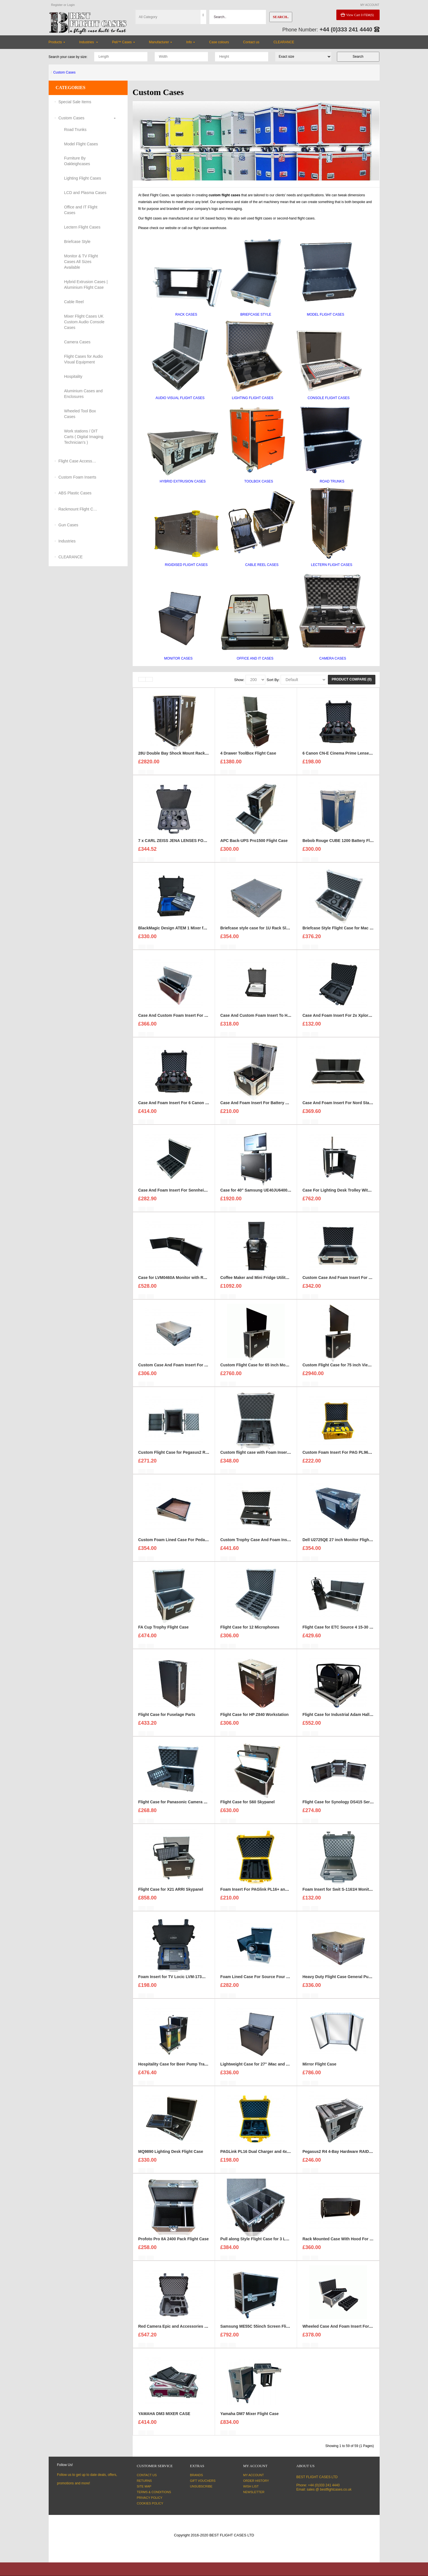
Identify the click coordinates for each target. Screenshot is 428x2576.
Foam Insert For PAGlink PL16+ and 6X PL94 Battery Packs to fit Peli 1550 (289, 1894)
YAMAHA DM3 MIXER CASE (164, 2419)
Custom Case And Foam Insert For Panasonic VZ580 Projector (361, 1283)
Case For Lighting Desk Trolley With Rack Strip (346, 1195)
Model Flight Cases (81, 144)
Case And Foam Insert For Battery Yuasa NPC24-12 (268, 1108)
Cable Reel (74, 302)
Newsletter (253, 2492)
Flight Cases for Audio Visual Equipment (83, 359)
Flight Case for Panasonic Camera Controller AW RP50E (191, 1807)
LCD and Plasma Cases (85, 192)
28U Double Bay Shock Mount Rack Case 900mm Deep (189, 758)
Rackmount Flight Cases (78, 509)
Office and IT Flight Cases (81, 210)
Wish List (251, 2486)
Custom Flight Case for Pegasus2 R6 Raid (177, 1457)
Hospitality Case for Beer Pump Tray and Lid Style (185, 2069)
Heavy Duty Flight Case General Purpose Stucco (347, 1982)
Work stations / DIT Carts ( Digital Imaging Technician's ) (84, 437)
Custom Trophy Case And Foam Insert (256, 1545)
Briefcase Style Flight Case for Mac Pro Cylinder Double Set (358, 933)
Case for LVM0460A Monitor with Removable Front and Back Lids (199, 1283)
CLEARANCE (71, 557)
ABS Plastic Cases (75, 493)
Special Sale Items (75, 102)
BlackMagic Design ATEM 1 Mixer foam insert (180, 933)
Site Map (144, 2486)
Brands (196, 2475)
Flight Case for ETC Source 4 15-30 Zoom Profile (347, 1632)
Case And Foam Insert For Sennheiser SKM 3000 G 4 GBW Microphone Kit (208, 1195)
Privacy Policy (150, 2497)
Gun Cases (68, 525)
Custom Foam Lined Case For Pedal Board (178, 1545)
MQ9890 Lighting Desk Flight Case (170, 2157)
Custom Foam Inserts (77, 477)
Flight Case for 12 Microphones (249, 1632)
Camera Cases (77, 342)
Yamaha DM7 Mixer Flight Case (249, 2419)
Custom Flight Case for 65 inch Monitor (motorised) (268, 1370)
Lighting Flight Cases (82, 178)
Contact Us (147, 2475)
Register (57, 5)
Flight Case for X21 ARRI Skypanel (170, 1894)
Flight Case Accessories (78, 461)
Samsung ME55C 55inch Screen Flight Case (261, 2331)
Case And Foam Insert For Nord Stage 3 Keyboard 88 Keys (357, 1108)
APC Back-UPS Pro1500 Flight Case (254, 846)
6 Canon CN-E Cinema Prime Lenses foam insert (347, 758)
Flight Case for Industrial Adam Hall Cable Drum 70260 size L (359, 1720)
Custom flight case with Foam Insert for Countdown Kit (272, 1457)
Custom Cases (64, 72)
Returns (144, 2480)
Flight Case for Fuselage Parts (166, 1720)
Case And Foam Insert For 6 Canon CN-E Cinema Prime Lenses (197, 1108)
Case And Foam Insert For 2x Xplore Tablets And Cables (355, 1020)
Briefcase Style (77, 241)
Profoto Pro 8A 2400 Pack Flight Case (173, 2244)
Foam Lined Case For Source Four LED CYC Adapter (269, 1982)
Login (71, 5)
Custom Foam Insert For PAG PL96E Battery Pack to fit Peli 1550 (362, 1457)
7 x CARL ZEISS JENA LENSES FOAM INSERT (181, 846)
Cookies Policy (150, 2503)
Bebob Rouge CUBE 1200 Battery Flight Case (345, 846)
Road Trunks (75, 129)
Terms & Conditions (154, 2492)
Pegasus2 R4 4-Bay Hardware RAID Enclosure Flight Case (357, 2157)
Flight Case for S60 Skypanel (247, 1807)
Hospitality (73, 376)
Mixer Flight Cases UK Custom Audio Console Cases (84, 322)
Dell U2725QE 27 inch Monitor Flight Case (341, 1545)
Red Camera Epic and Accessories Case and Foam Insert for (195, 2331)
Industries (67, 541)
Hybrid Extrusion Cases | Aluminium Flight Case (86, 284)
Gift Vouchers (203, 2480)
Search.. (281, 17)
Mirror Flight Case (319, 2069)
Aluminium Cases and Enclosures (83, 394)
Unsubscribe (201, 2486)
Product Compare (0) (351, 679)
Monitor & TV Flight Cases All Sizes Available (81, 262)
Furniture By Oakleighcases (77, 161)
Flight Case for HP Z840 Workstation (254, 1720)
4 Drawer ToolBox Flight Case (248, 758)
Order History (256, 2480)
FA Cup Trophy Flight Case (163, 1632)
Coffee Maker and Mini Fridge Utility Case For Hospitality (273, 1283)
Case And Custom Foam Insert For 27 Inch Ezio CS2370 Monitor (198, 1020)
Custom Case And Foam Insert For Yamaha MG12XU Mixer (193, 1370)
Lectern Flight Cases (82, 227)
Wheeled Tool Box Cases (80, 414)
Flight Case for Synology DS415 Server (339, 1807)
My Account (253, 2475)
